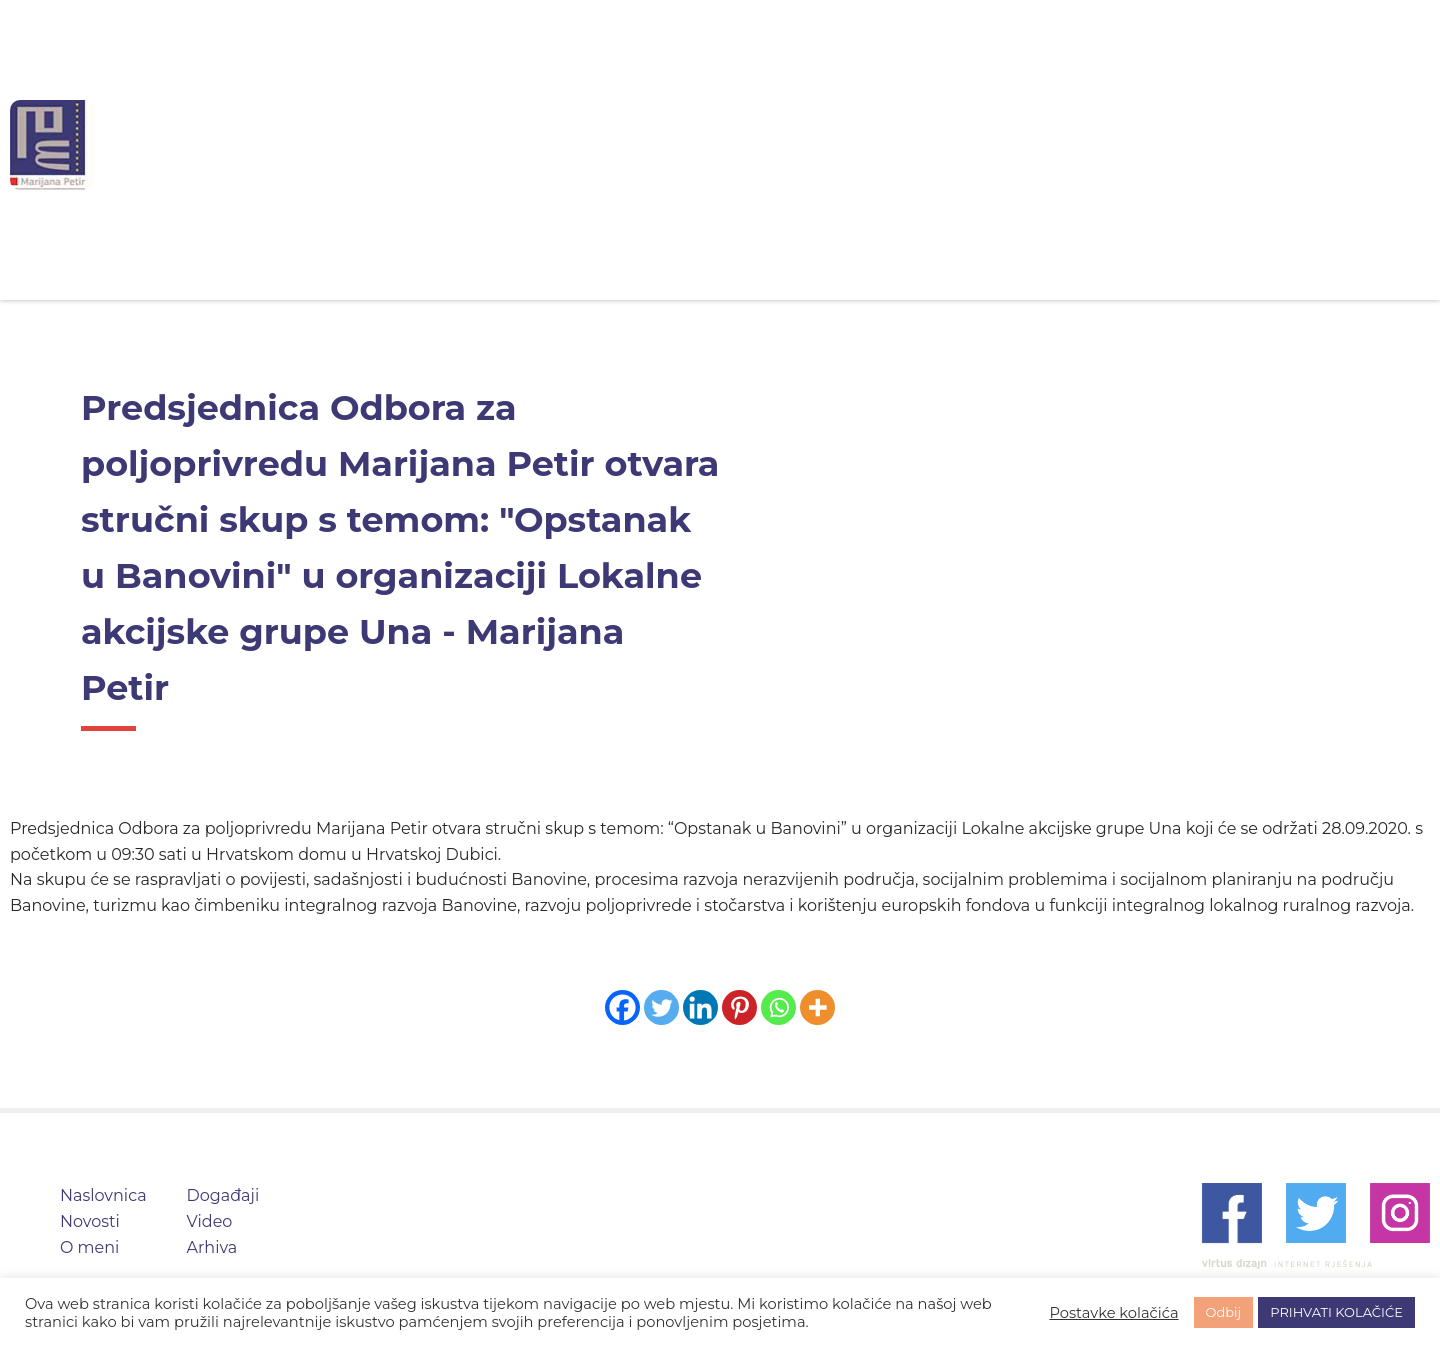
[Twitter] (661, 1007)
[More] (817, 1007)
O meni (756, 144)
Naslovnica (518, 144)
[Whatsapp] (778, 1007)
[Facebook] (622, 1007)
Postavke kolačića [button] (1113, 1313)
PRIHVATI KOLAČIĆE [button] (1336, 1312)
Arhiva (1084, 144)
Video (983, 144)
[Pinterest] (739, 1007)
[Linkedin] (700, 1007)
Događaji (873, 144)
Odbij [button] (1224, 1312)
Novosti (645, 144)
